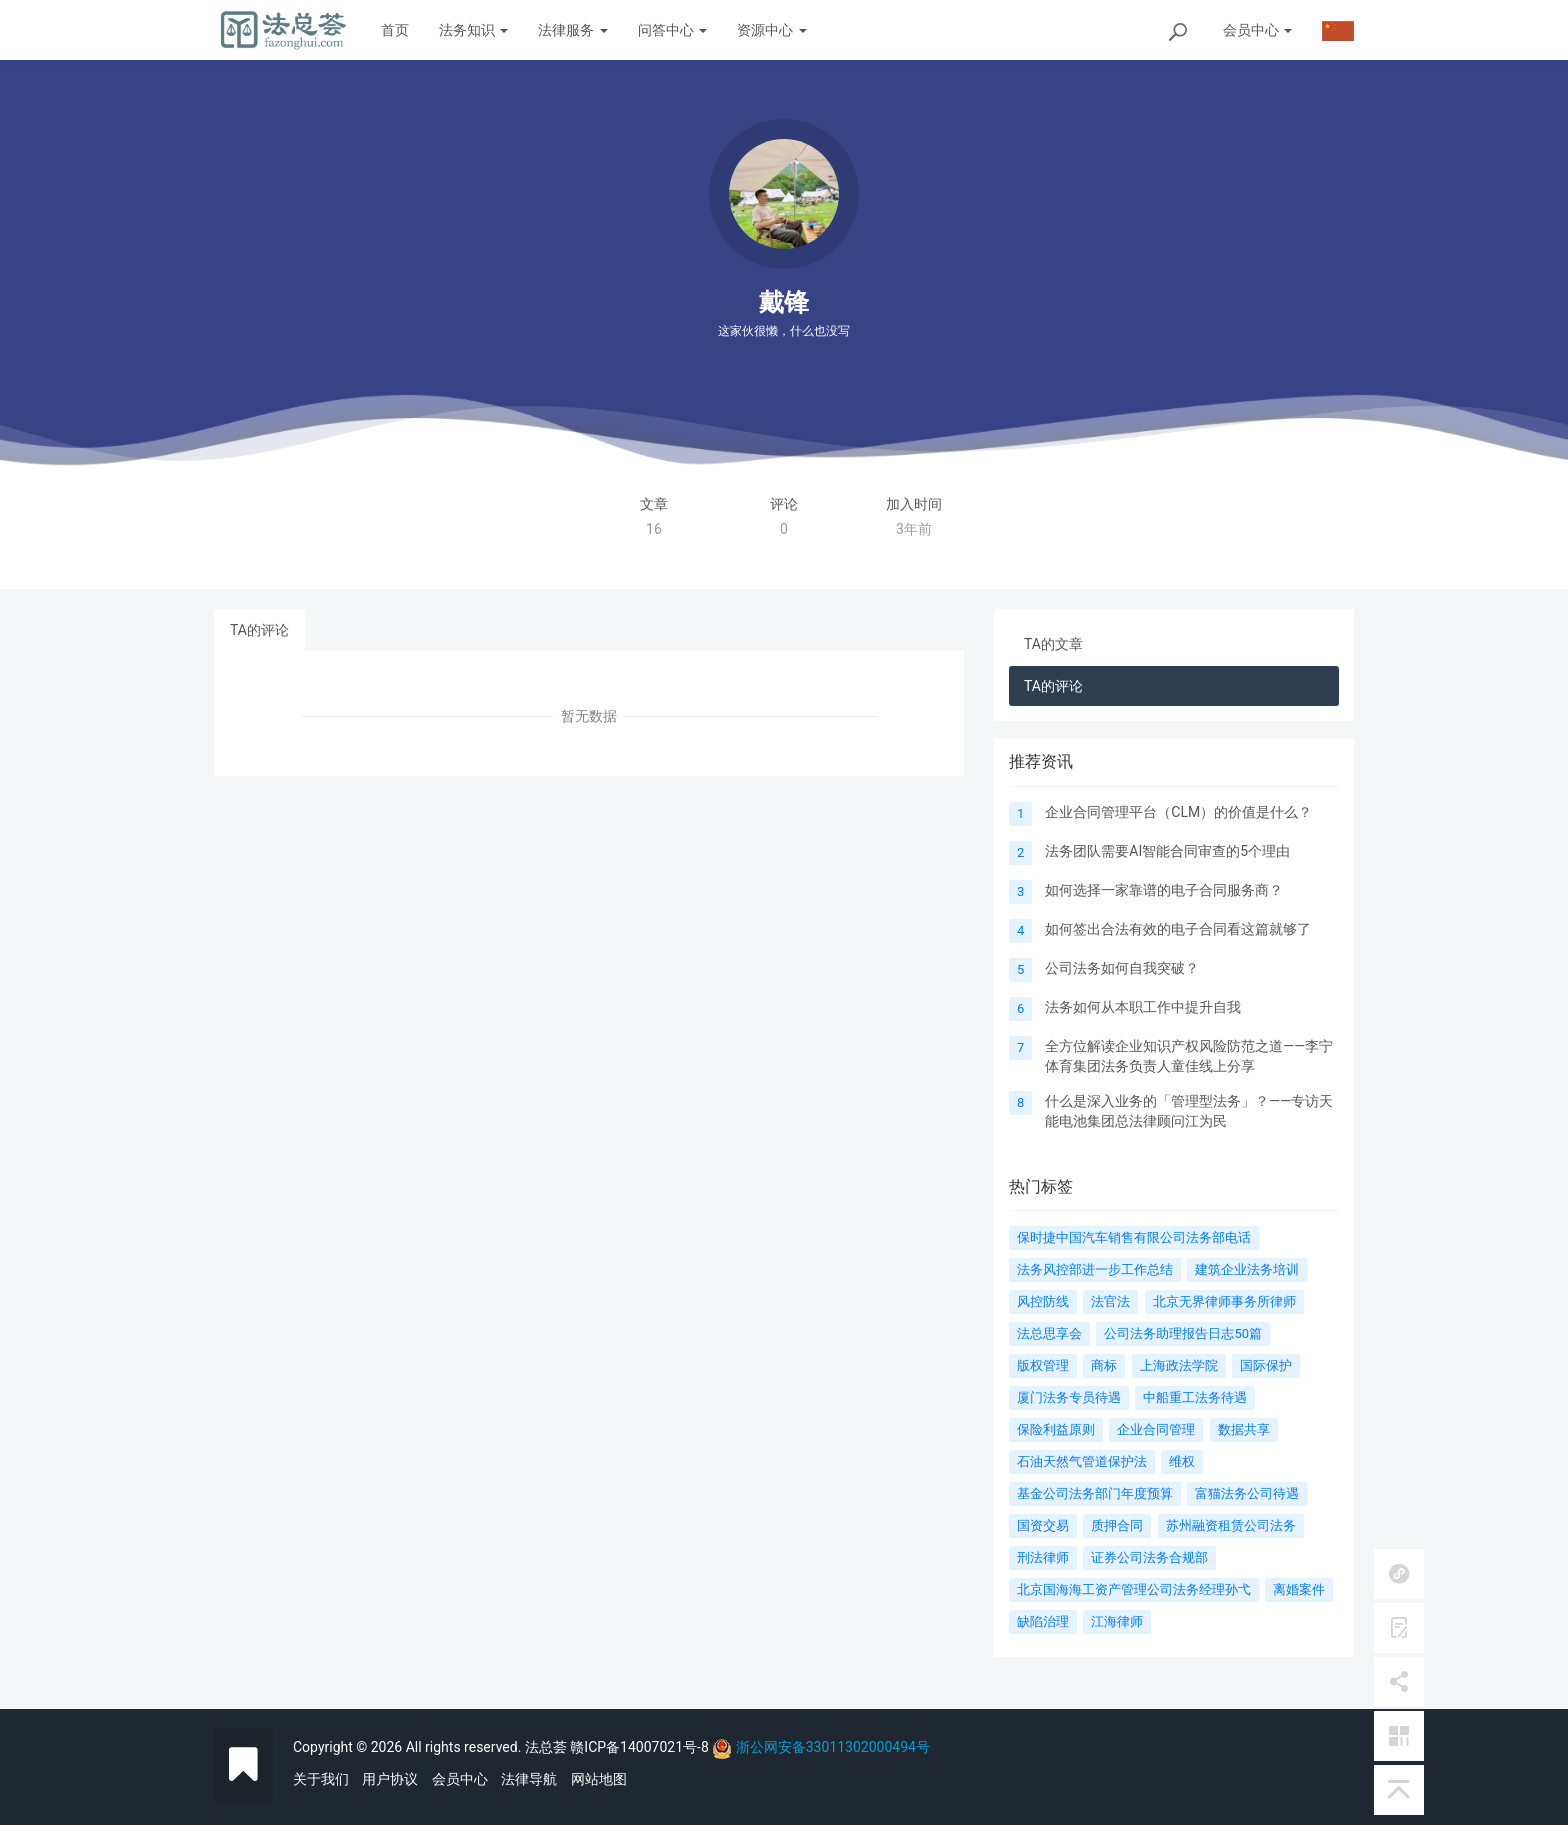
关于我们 (321, 1779)
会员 (1257, 30)
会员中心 (460, 1779)
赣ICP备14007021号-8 (641, 1747)
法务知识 (473, 30)
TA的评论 (259, 630)
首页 (395, 30)
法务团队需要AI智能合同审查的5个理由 (1167, 851)
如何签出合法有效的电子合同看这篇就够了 (1178, 929)
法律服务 (572, 30)
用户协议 (390, 1779)
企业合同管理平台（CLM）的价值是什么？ (1178, 812)
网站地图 (599, 1779)
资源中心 (771, 30)
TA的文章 (1053, 644)
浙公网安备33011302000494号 (833, 1747)
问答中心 (672, 30)
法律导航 (529, 1779)
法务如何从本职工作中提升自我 (1143, 1007)
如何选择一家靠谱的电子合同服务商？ (1164, 890)
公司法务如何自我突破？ (1122, 968)
